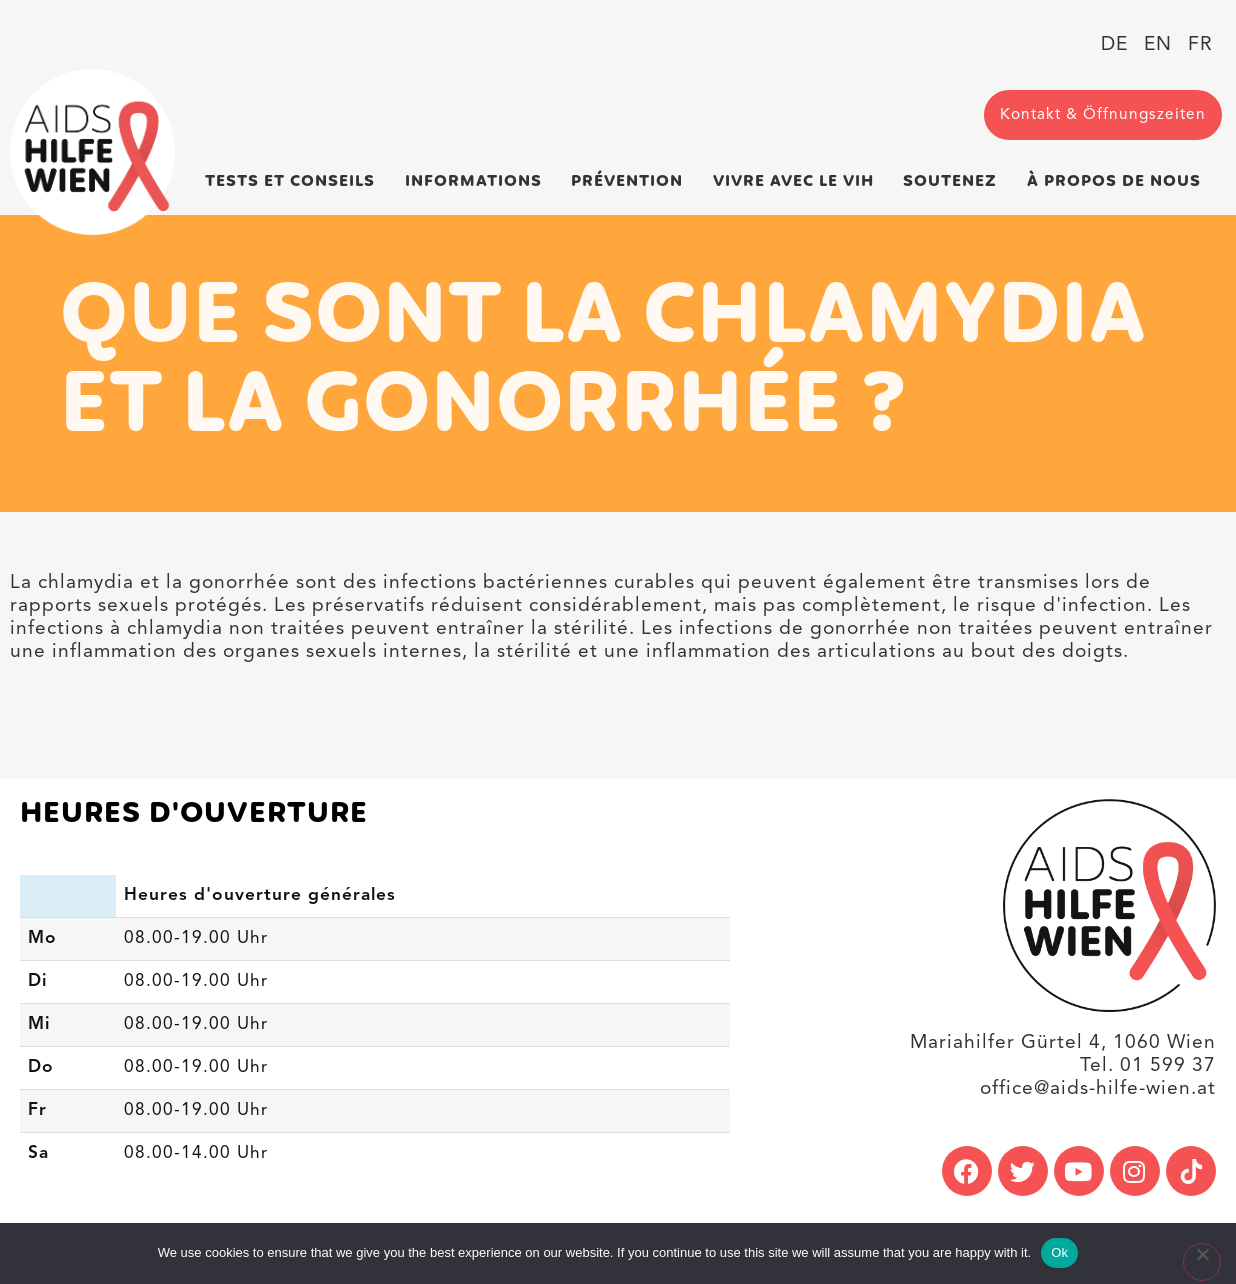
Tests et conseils (295, 181)
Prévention (632, 181)
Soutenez (955, 181)
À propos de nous (1119, 181)
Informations (478, 181)
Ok (1059, 1252)
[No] (1202, 1262)
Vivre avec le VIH (798, 181)
